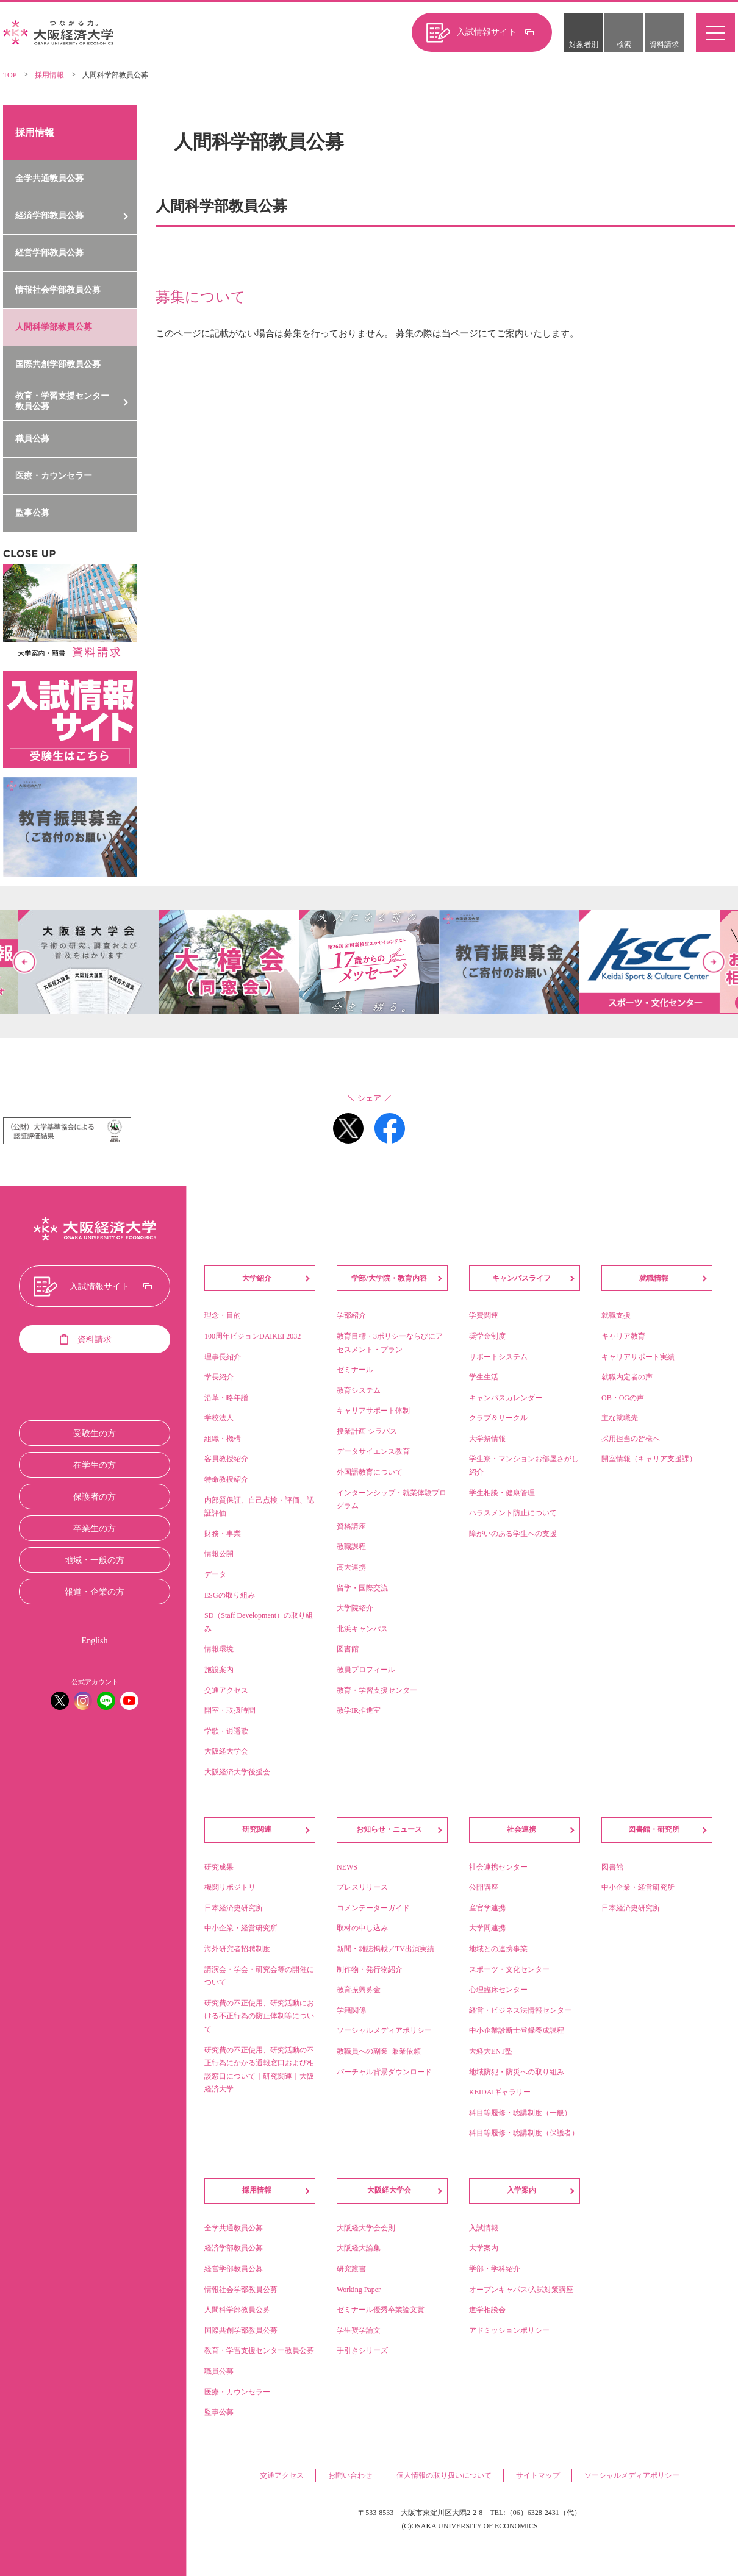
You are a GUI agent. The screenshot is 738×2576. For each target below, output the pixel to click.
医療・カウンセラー (53, 475)
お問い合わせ (350, 2475)
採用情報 (49, 75)
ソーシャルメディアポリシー (631, 2475)
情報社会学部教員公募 (58, 289)
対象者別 (583, 44)
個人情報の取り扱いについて (444, 2475)
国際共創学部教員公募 (58, 364)
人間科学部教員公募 (53, 327)
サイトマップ (538, 2475)
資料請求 (664, 44)
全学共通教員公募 (49, 178)
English (95, 1640)
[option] (369, 962)
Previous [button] (24, 962)
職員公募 (32, 438)
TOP (9, 75)
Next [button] (713, 962)
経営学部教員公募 (49, 252)
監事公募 (32, 513)
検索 (624, 44)
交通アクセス (282, 2475)
